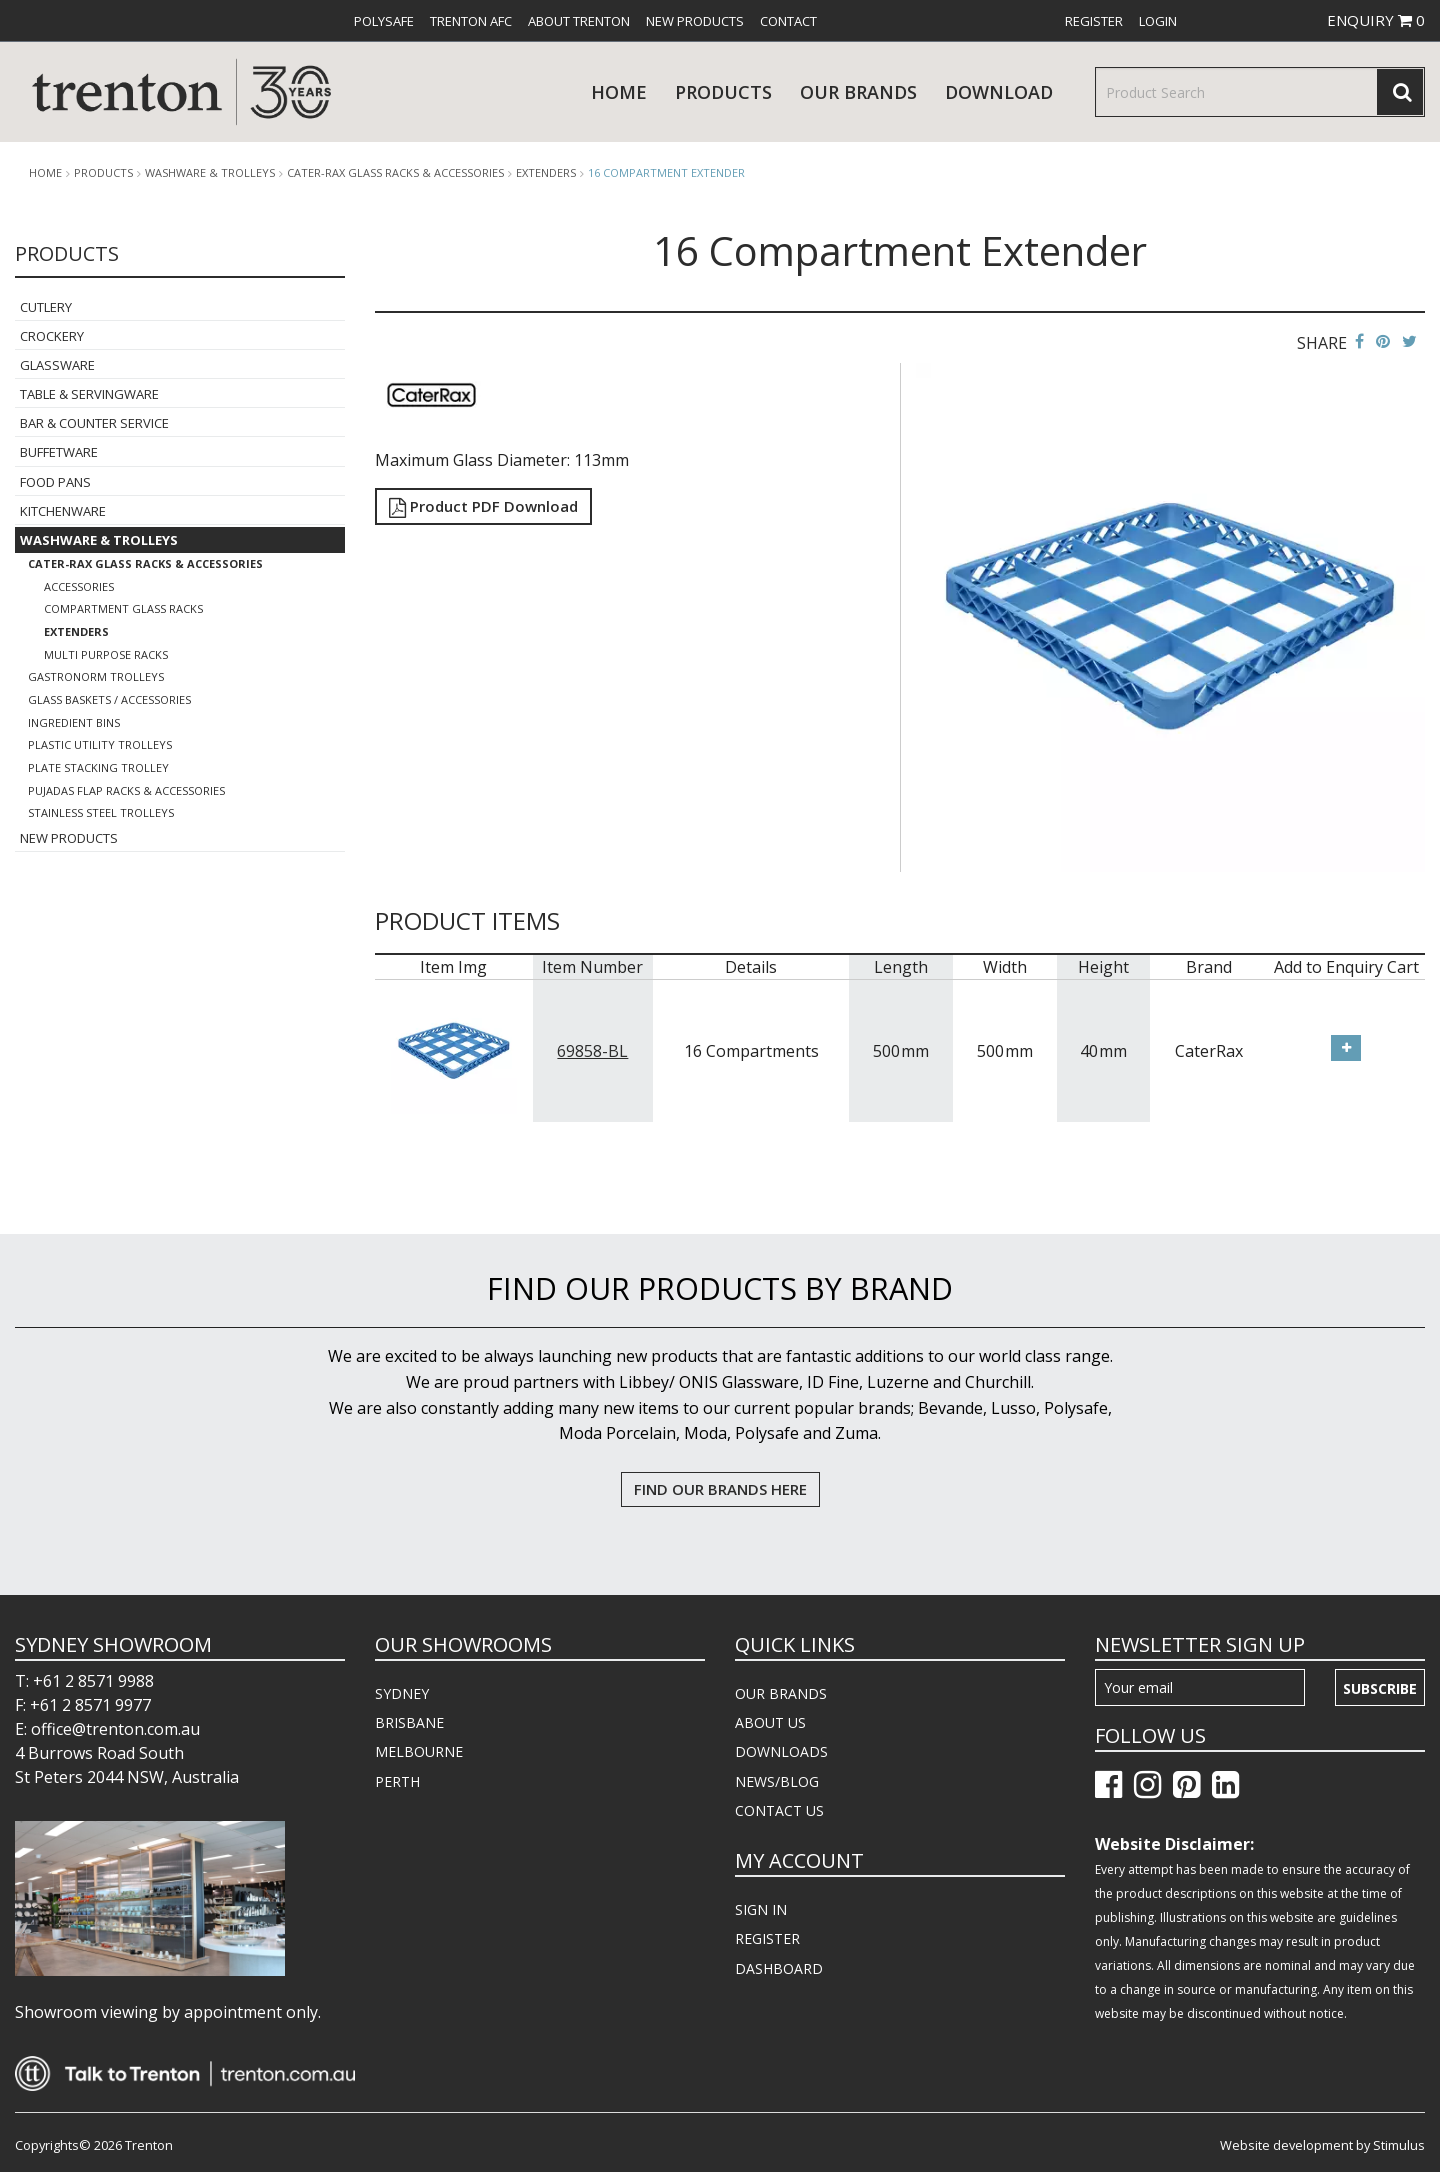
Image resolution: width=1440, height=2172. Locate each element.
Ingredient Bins (74, 722)
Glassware (57, 365)
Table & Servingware (89, 394)
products (723, 92)
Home (619, 92)
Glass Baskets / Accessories (109, 699)
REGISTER (767, 1938)
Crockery (52, 336)
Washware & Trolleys (210, 173)
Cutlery (46, 307)
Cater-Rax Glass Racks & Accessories (395, 173)
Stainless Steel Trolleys (101, 812)
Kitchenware (63, 511)
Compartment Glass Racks (123, 608)
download (999, 92)
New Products (695, 21)
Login (1158, 21)
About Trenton (579, 21)
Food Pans (55, 482)
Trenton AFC (471, 21)
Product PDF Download (483, 506)
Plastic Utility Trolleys (100, 744)
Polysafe (384, 21)
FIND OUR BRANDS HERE (720, 1489)
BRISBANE (409, 1722)
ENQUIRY (1376, 20)
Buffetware (59, 452)
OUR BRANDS (781, 1693)
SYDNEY (402, 1693)
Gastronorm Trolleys (96, 676)
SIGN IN (761, 1909)
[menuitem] (384, 21)
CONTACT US (779, 1810)
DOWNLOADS (781, 1751)
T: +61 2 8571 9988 (84, 1681)
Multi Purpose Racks (106, 654)
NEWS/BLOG (777, 1781)
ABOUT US (770, 1722)
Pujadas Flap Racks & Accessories (126, 790)
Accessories (79, 586)
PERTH (397, 1781)
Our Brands (858, 92)
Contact (788, 21)
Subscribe (1380, 1688)
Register (1094, 21)
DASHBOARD (779, 1968)
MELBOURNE (419, 1751)
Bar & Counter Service (94, 423)
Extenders (546, 173)
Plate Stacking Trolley (98, 767)
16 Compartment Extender (666, 172)
